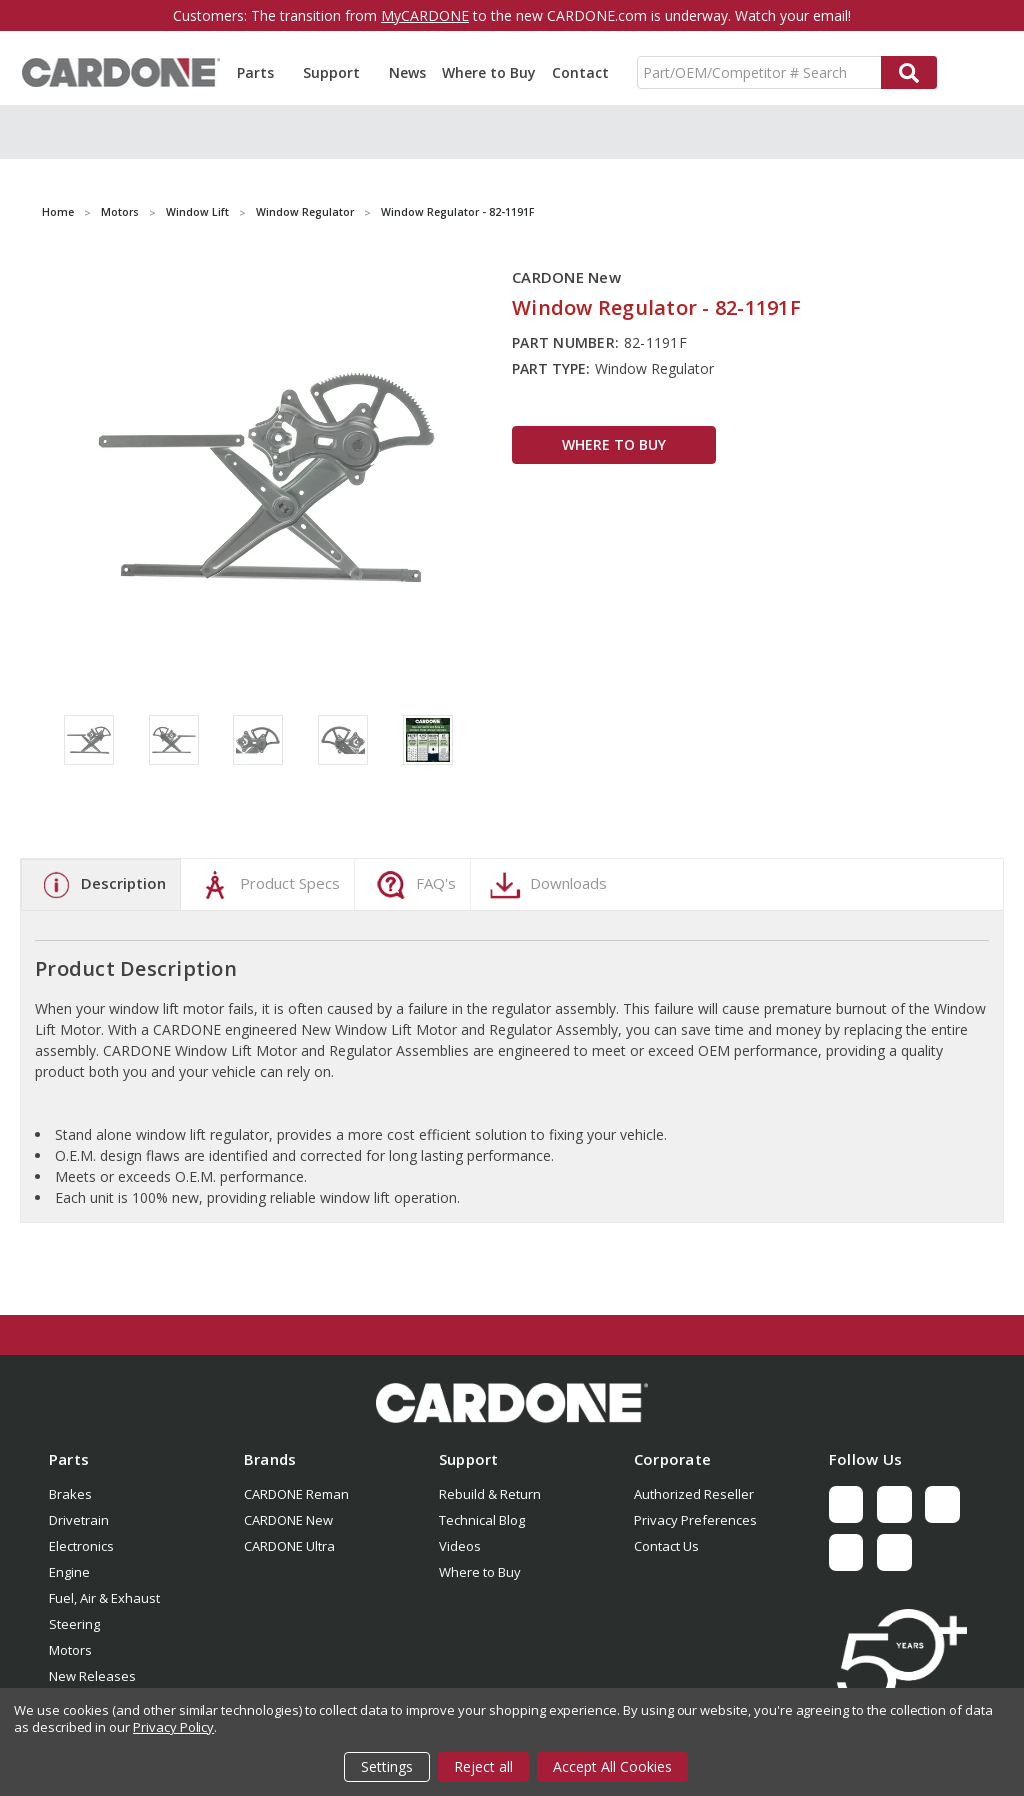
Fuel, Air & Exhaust (104, 1598)
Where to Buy (489, 72)
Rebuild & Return (490, 1494)
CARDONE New (288, 1520)
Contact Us (666, 1546)
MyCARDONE (425, 15)
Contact (580, 72)
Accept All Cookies (612, 1766)
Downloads (546, 885)
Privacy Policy (173, 1727)
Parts (262, 72)
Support (338, 72)
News (407, 72)
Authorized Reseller (694, 1494)
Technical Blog (482, 1520)
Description (101, 885)
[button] (512, 1403)
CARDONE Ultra (289, 1546)
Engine (69, 1572)
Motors (70, 1650)
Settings (387, 1766)
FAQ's (413, 885)
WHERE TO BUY (614, 444)
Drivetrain (79, 1520)
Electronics (81, 1546)
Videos (460, 1546)
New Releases (92, 1676)
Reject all (483, 1766)
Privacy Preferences (695, 1520)
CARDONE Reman (296, 1494)
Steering (74, 1624)
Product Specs (267, 885)
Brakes (70, 1494)
